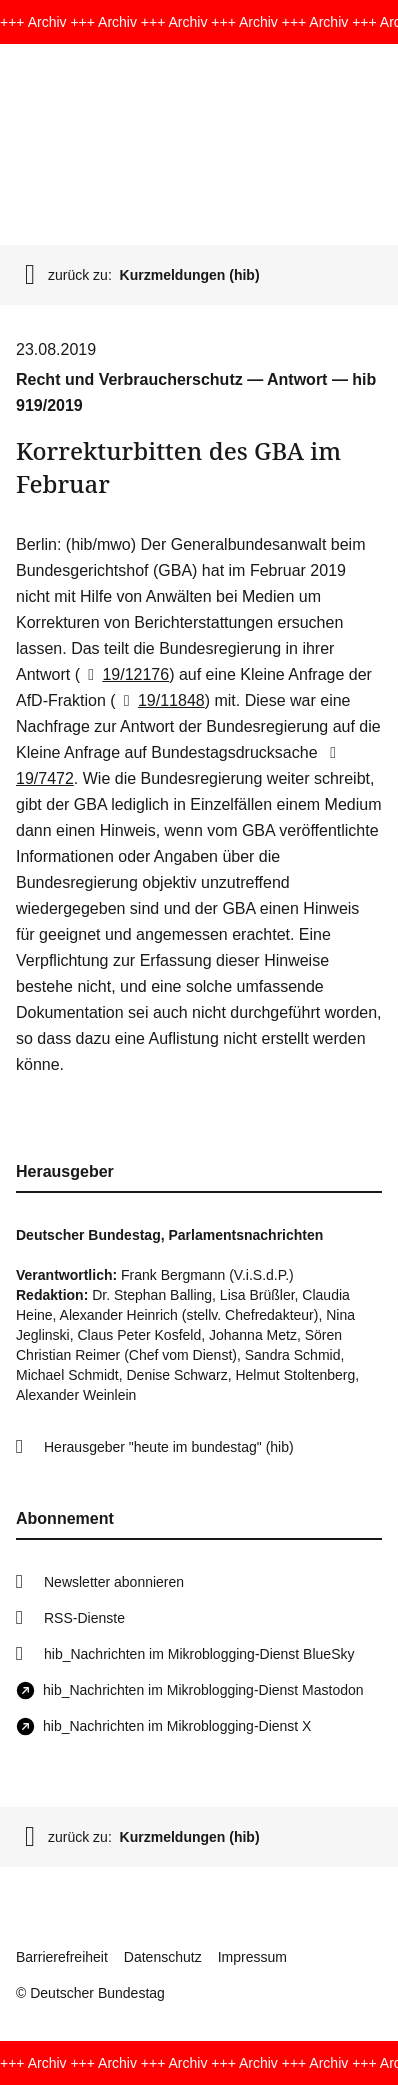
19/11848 (160, 700)
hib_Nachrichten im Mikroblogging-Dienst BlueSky (199, 1654)
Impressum (252, 1957)
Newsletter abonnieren (114, 1582)
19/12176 (124, 674)
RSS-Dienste (84, 1618)
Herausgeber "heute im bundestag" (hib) (169, 1447)
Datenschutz (163, 1957)
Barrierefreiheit (62, 1957)
